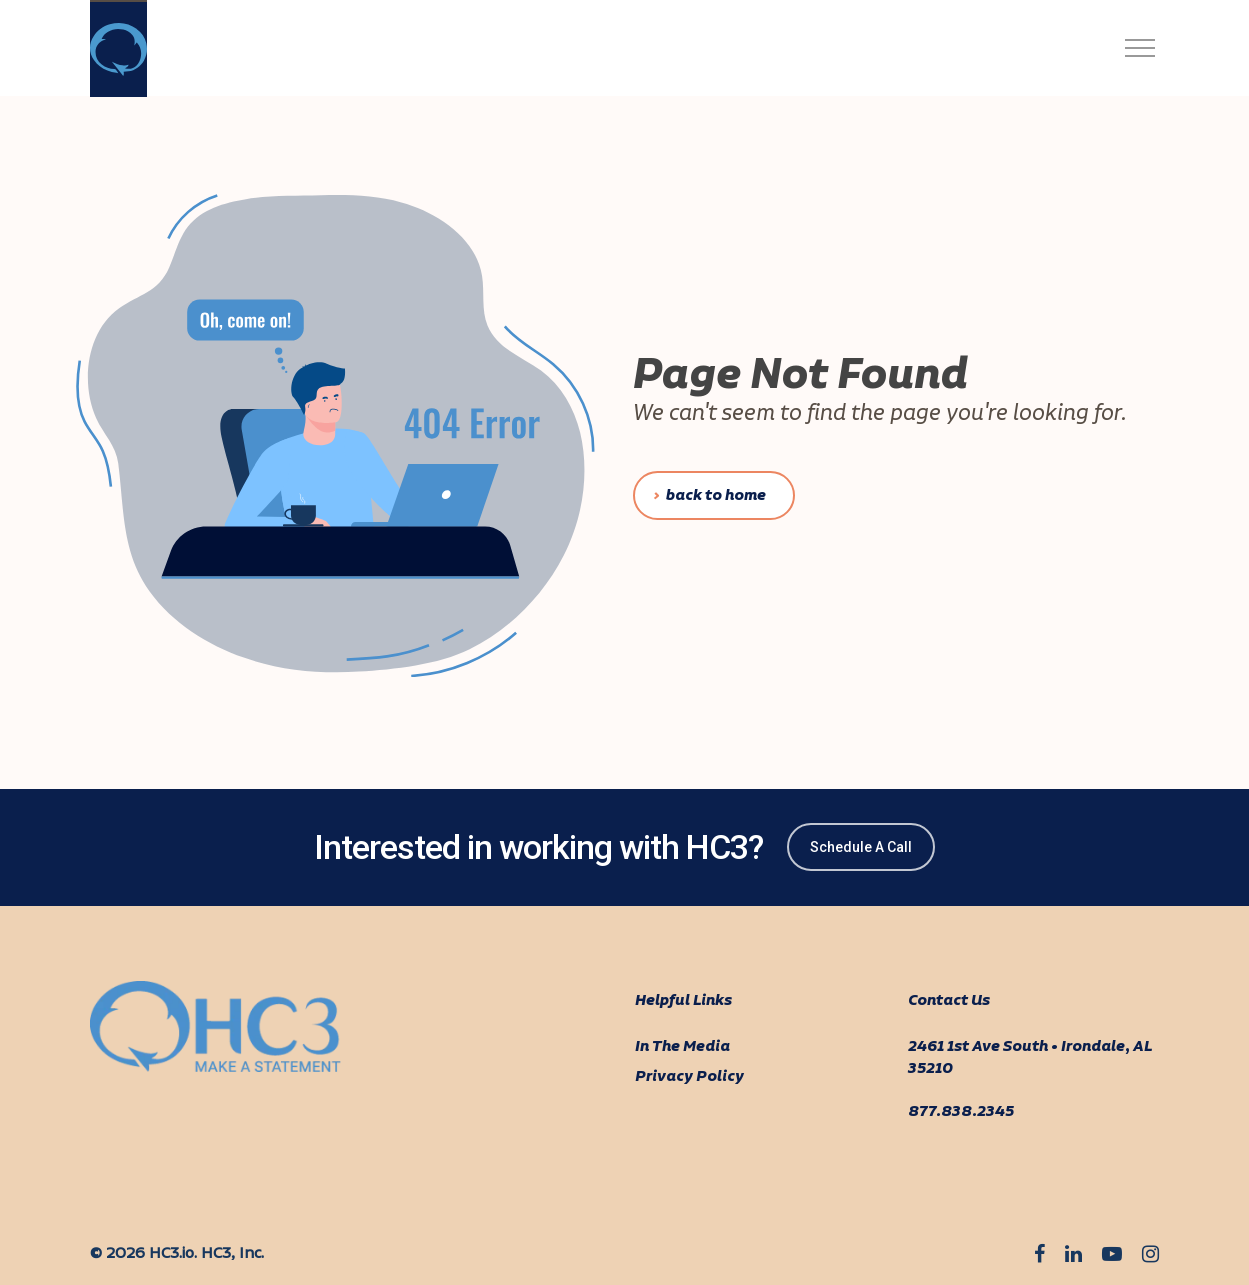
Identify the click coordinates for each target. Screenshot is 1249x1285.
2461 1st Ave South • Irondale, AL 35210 (1030, 1058)
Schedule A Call (861, 847)
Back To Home (716, 495)
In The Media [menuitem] (682, 1047)
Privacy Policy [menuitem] (689, 1077)
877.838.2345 (961, 1112)
